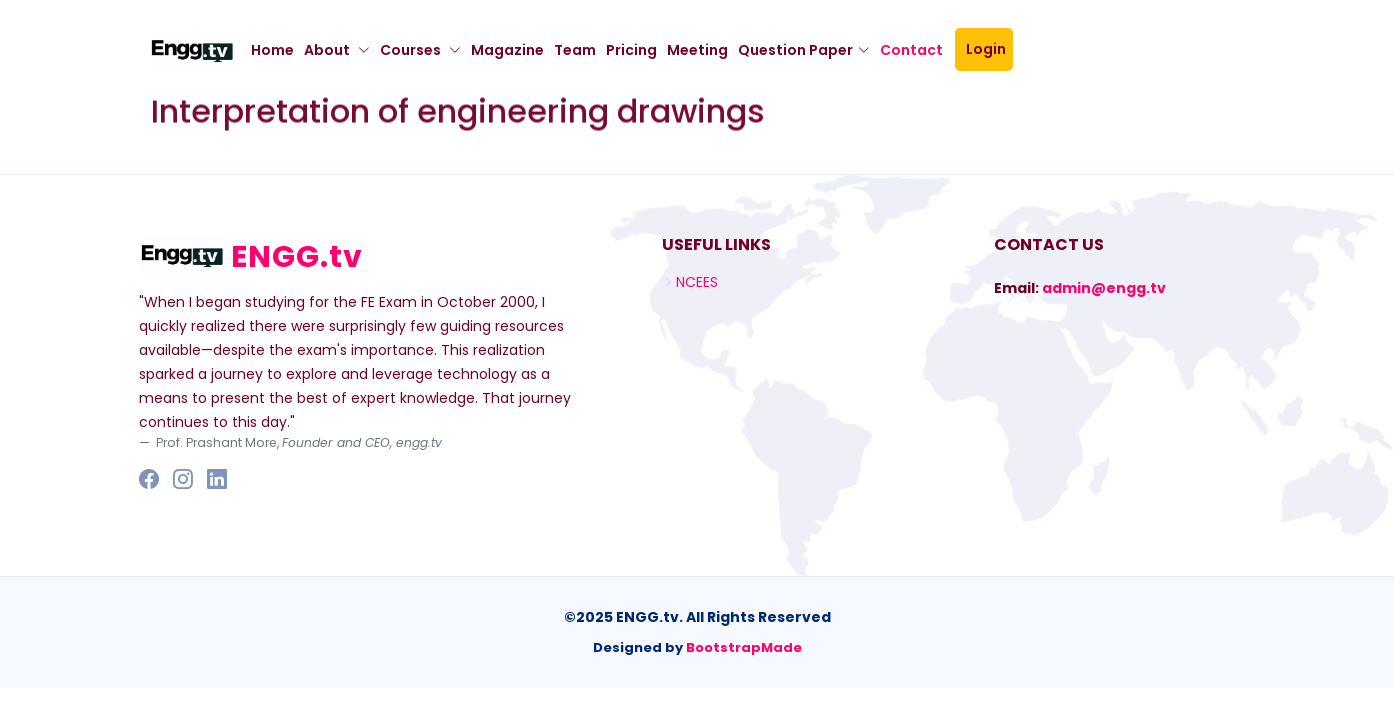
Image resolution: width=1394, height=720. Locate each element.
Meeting (697, 50)
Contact (917, 50)
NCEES (697, 282)
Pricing (631, 50)
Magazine (507, 50)
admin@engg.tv (1104, 288)
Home (272, 50)
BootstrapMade (744, 647)
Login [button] (989, 49)
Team (575, 50)
